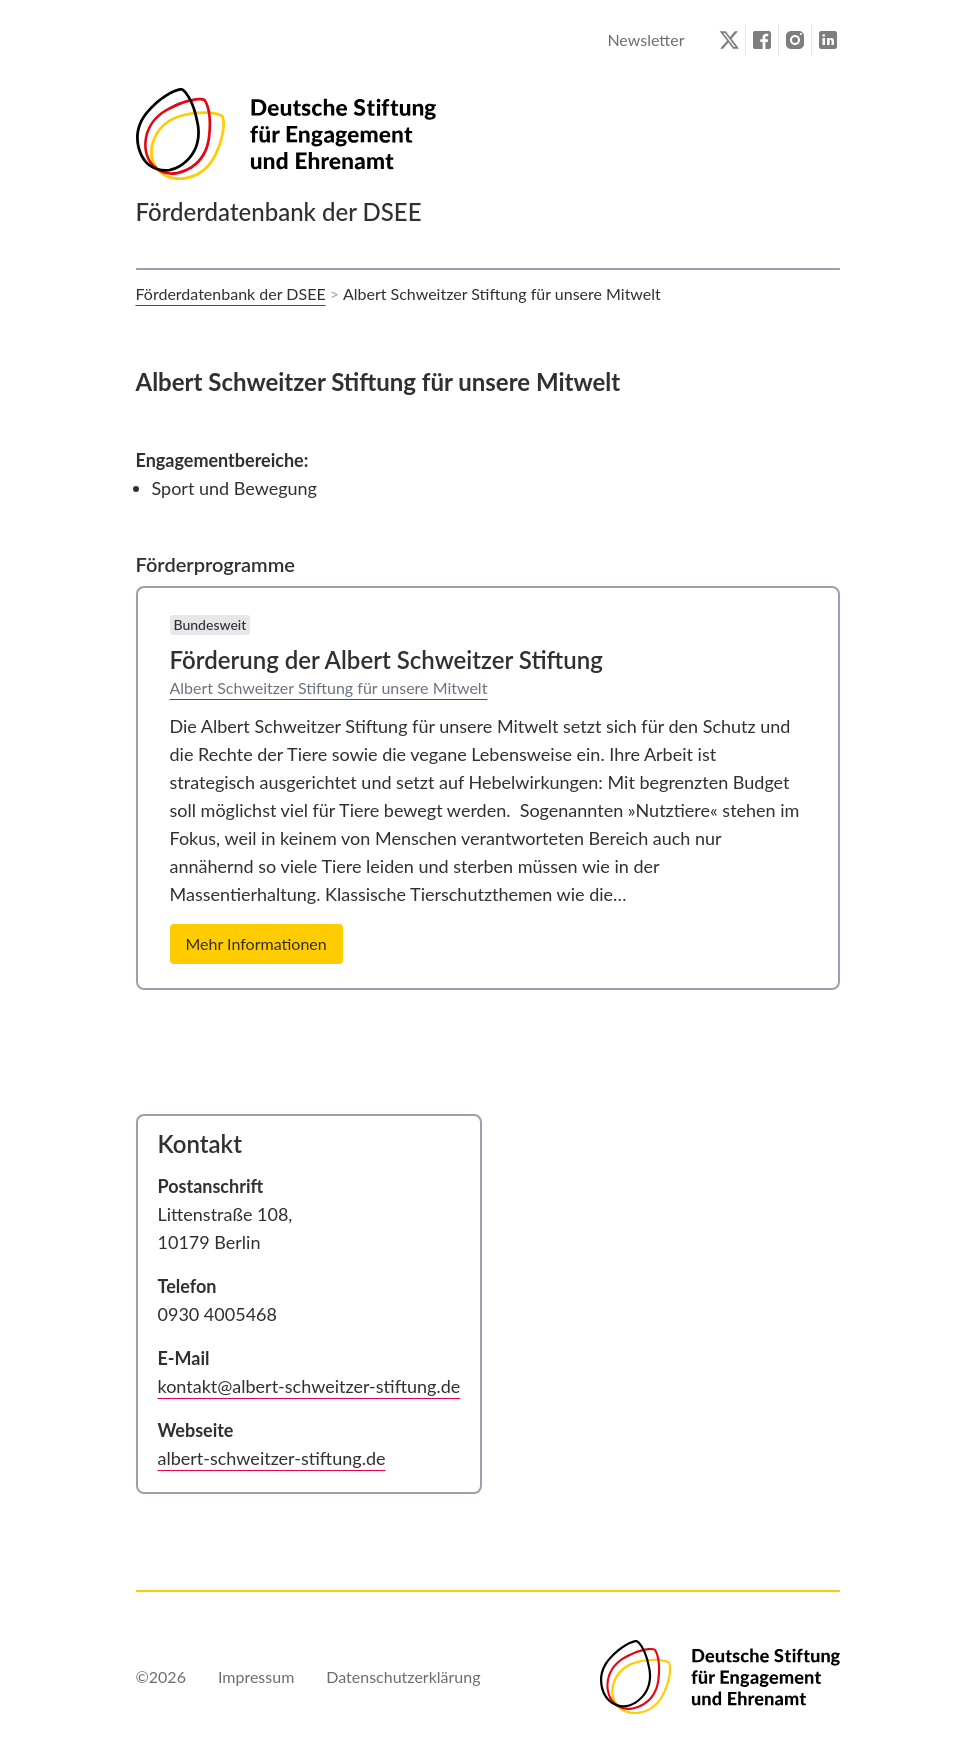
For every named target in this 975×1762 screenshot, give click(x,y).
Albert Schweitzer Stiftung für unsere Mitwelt (329, 687)
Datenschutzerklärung (403, 1676)
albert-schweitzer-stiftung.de (272, 1458)
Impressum (256, 1676)
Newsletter (645, 39)
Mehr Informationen (256, 943)
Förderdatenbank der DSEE (231, 293)
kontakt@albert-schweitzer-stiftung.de (309, 1386)
